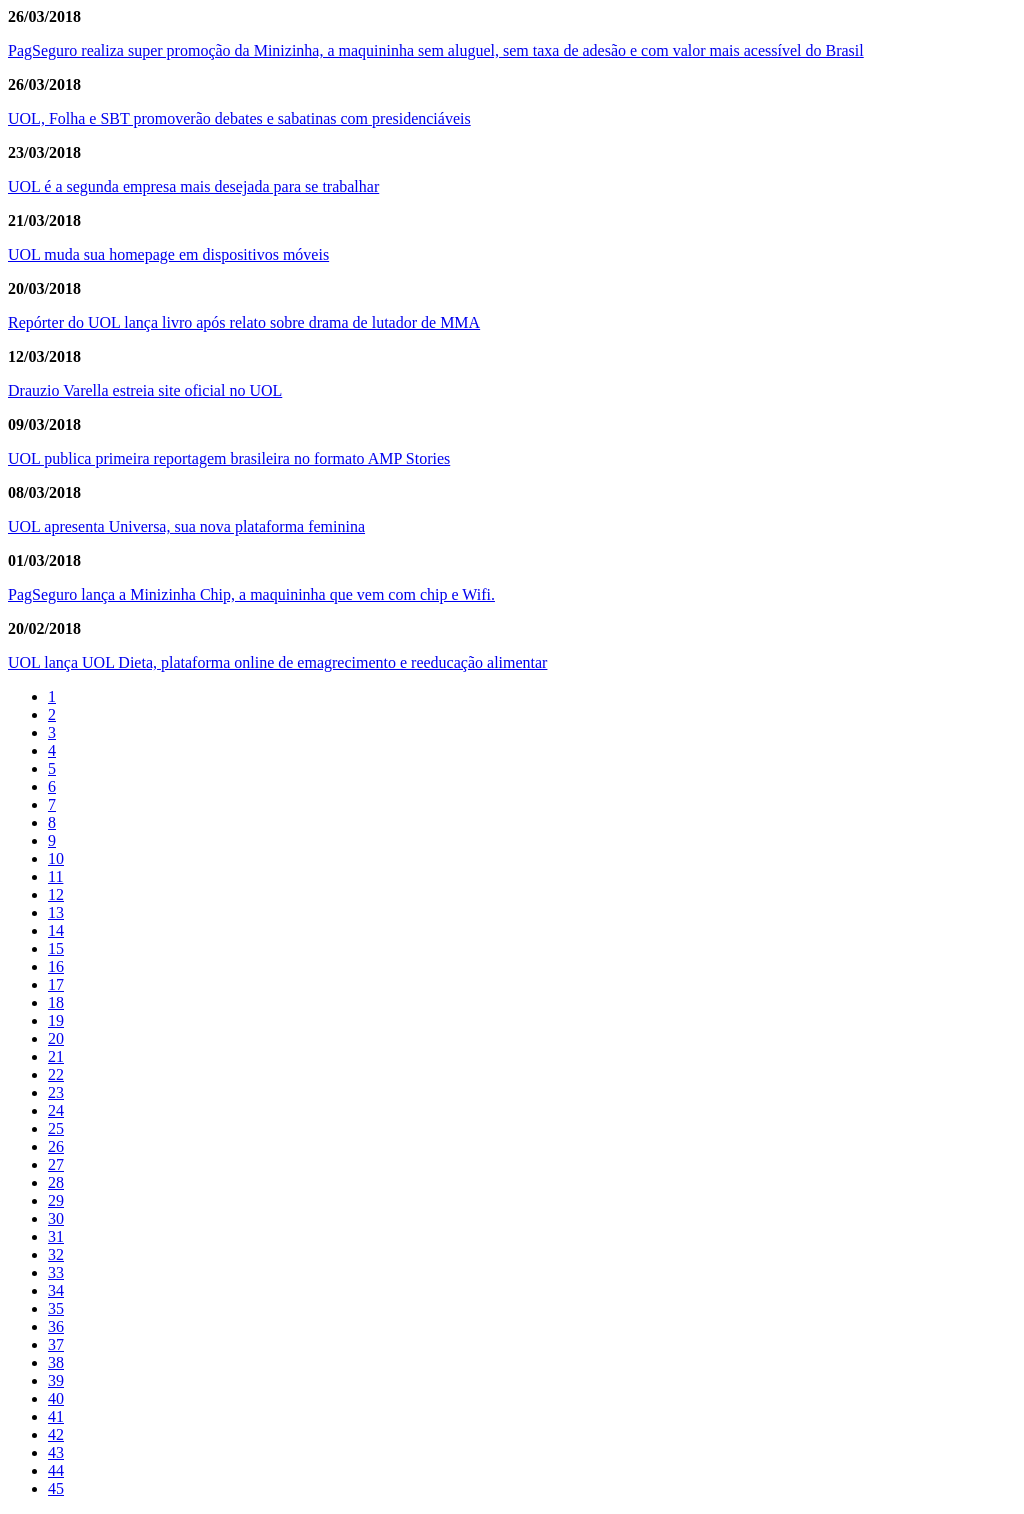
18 (56, 1002)
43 (56, 1452)
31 (56, 1236)
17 (56, 984)
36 (56, 1326)
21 (56, 1056)
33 (56, 1272)
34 (56, 1290)
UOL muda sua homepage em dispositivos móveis (168, 254)
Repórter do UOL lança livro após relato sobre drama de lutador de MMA (244, 322)
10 (56, 858)
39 (56, 1380)
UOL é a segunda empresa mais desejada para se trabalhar (193, 186)
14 (56, 930)
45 (56, 1488)
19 (56, 1020)
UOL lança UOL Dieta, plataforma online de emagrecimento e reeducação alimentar (277, 662)
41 (56, 1416)
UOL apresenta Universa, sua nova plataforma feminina (186, 526)
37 (56, 1344)
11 (55, 876)
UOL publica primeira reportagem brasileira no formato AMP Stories (229, 458)
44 (56, 1470)
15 (56, 948)
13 (56, 912)
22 (56, 1074)
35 (56, 1308)
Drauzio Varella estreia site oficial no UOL (145, 390)
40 (56, 1398)
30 (56, 1218)
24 (56, 1110)
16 (56, 966)
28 (56, 1182)
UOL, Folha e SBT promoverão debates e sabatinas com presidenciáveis (239, 118)
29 (56, 1200)
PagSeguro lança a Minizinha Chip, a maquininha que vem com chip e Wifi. (251, 594)
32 (56, 1254)
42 (56, 1434)
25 (56, 1128)
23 (56, 1092)
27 (56, 1164)
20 (56, 1038)
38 (56, 1362)
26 (56, 1146)
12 (56, 894)
